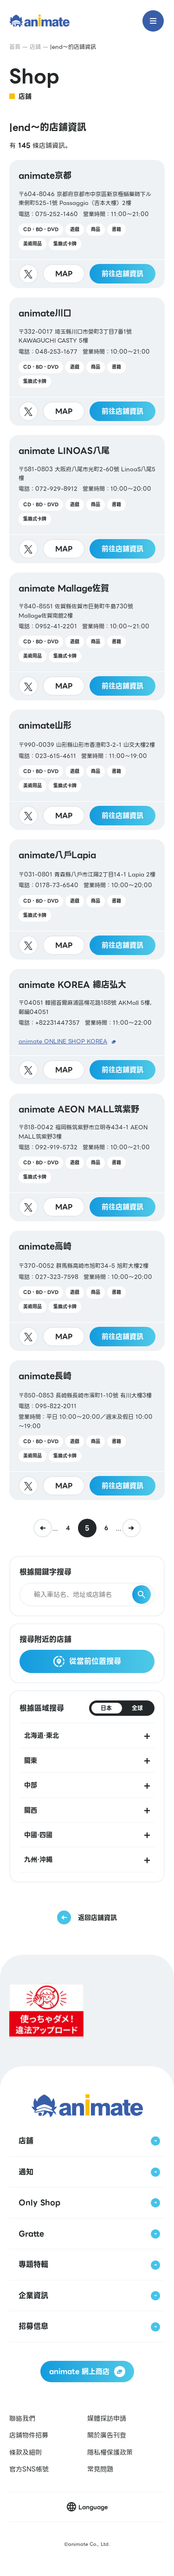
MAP (64, 273)
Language (93, 2507)
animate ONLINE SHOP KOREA (63, 1041)
